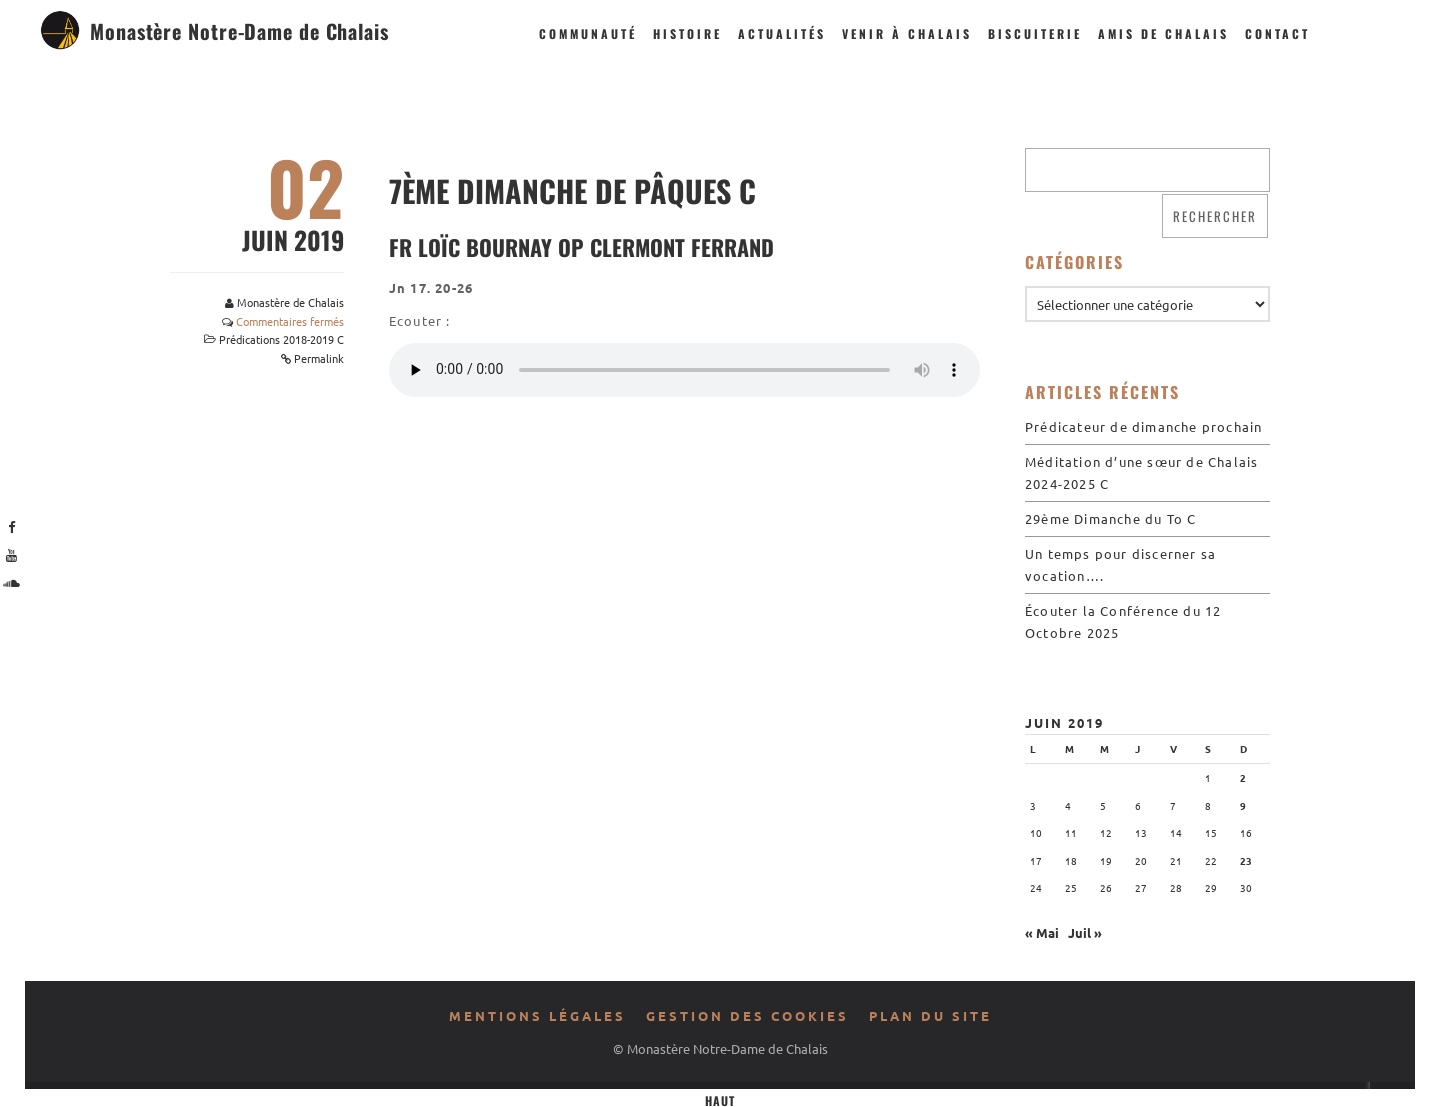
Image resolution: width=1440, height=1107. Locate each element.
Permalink (319, 358)
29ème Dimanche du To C (1110, 518)
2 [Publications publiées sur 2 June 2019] (1243, 777)
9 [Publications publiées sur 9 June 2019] (1243, 805)
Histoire (687, 33)
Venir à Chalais (907, 33)
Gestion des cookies (747, 1015)
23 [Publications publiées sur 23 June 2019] (1246, 860)
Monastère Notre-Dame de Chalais (239, 31)
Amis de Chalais (1163, 33)
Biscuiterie (1035, 33)
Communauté (588, 33)
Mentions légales (537, 1015)
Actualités (782, 33)
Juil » (1085, 932)
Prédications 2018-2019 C (281, 339)
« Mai (1042, 932)
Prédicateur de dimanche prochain (1143, 426)
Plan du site (930, 1015)
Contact (1277, 33)
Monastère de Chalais (290, 302)
